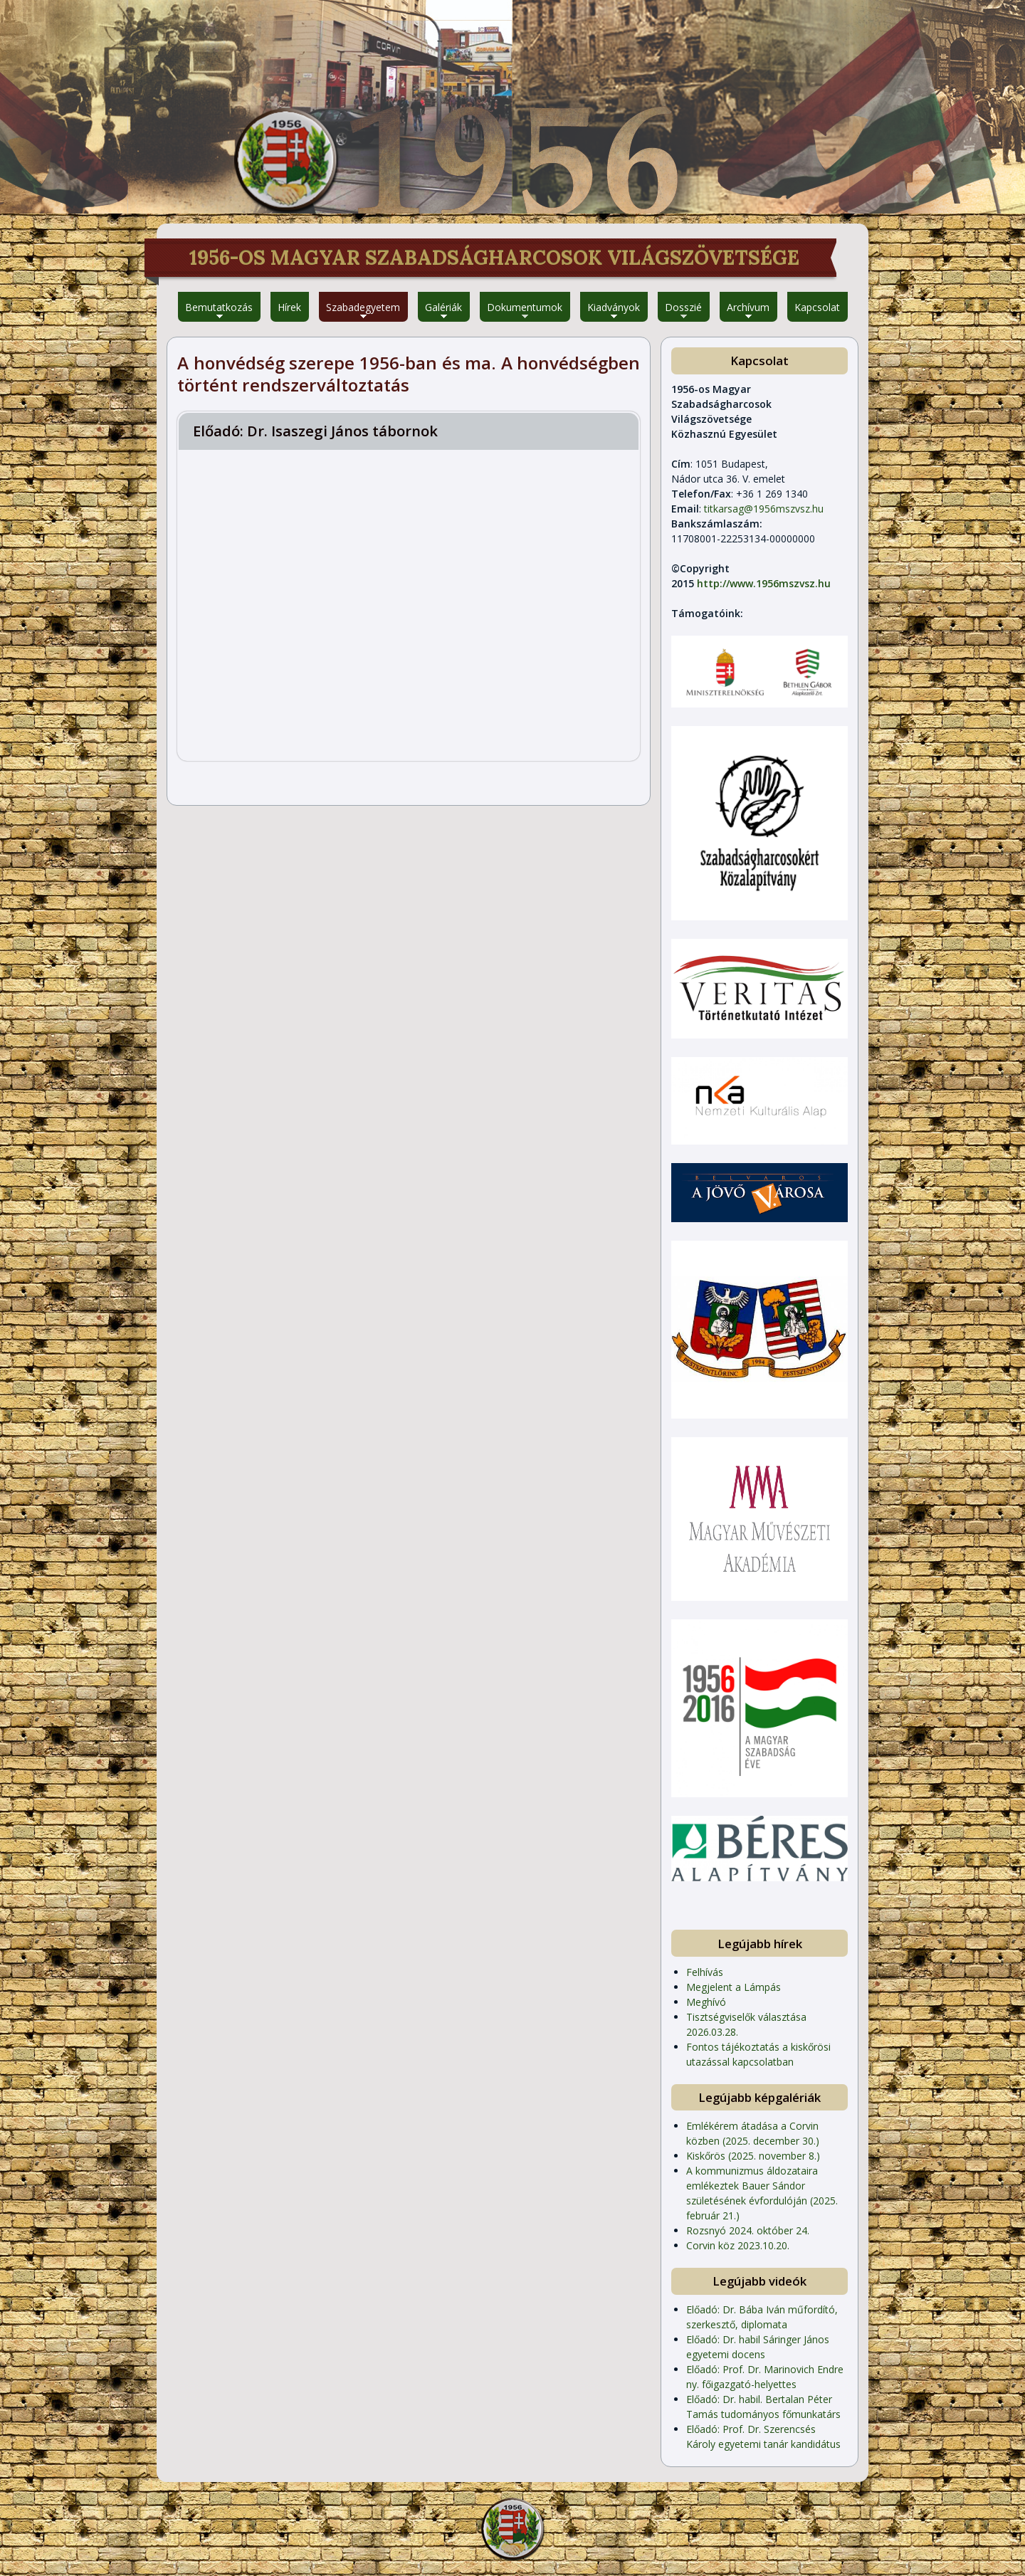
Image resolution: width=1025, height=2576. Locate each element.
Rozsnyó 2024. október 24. (747, 2230)
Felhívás (704, 1972)
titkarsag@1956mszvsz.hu (764, 508)
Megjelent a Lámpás (733, 1987)
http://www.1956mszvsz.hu (764, 583)
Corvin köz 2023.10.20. (737, 2245)
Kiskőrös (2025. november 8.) (753, 2155)
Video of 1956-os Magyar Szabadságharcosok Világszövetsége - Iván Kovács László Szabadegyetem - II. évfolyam (408, 603)
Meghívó (706, 2002)
